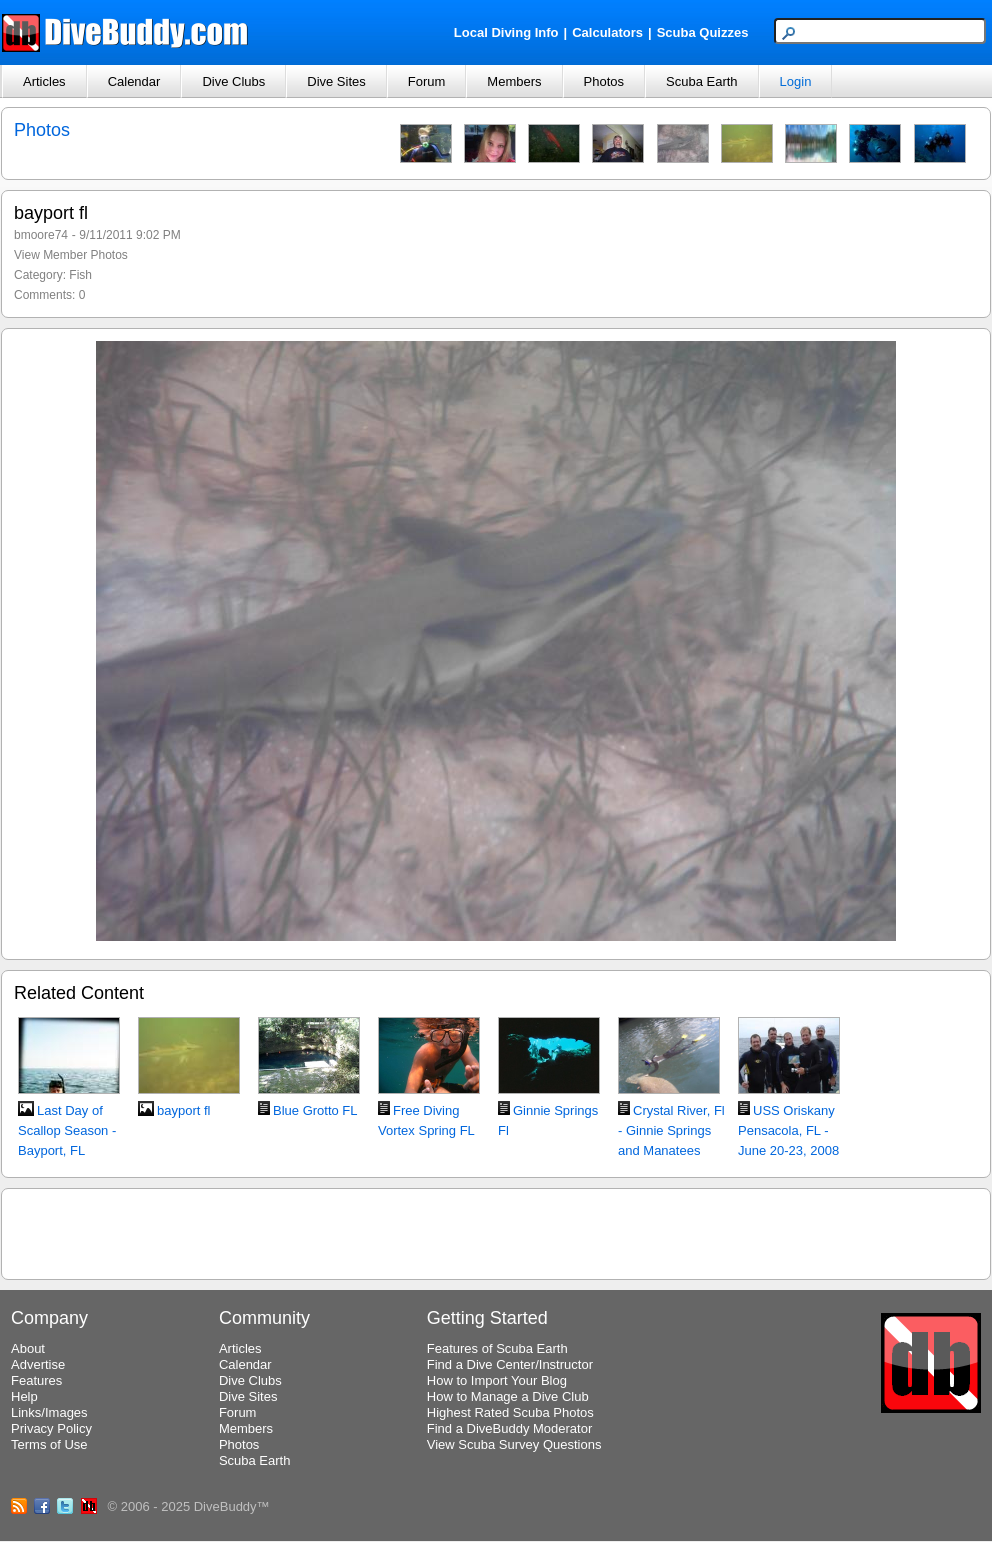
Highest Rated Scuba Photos (510, 1412)
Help (24, 1396)
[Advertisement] (496, 1231)
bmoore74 (41, 235)
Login (796, 81)
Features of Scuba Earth (497, 1348)
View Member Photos (71, 255)
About (28, 1348)
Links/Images (49, 1412)
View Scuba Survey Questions (514, 1444)
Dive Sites (336, 81)
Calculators (607, 32)
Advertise (38, 1364)
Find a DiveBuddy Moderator (509, 1428)
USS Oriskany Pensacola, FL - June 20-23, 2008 (788, 1130)
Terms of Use (49, 1444)
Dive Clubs (233, 81)
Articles (44, 81)
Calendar (134, 81)
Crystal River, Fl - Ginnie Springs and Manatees (671, 1130)
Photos (604, 81)
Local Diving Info (506, 32)
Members (514, 81)
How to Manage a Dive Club (508, 1396)
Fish (80, 275)
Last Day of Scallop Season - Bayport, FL (67, 1130)
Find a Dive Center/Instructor (510, 1364)
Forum (427, 81)
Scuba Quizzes (703, 32)
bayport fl (183, 1110)
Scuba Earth (702, 81)
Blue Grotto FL (315, 1110)
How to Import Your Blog (497, 1380)
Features (36, 1380)
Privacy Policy (51, 1428)
